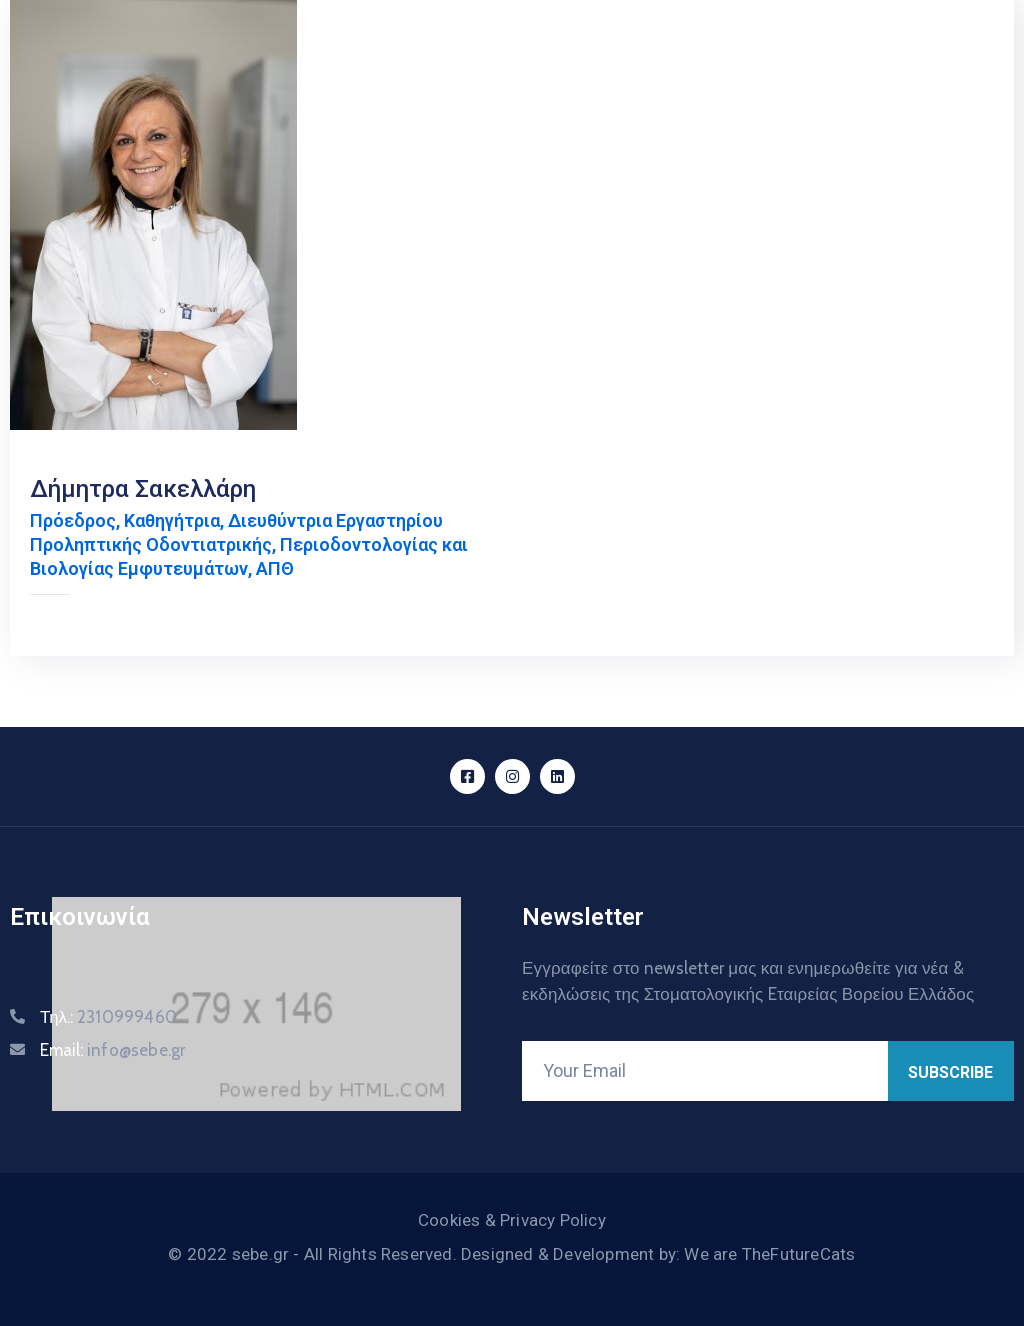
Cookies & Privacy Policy (512, 1220)
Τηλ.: (108, 1017)
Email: (112, 1050)
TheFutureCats (799, 1254)
